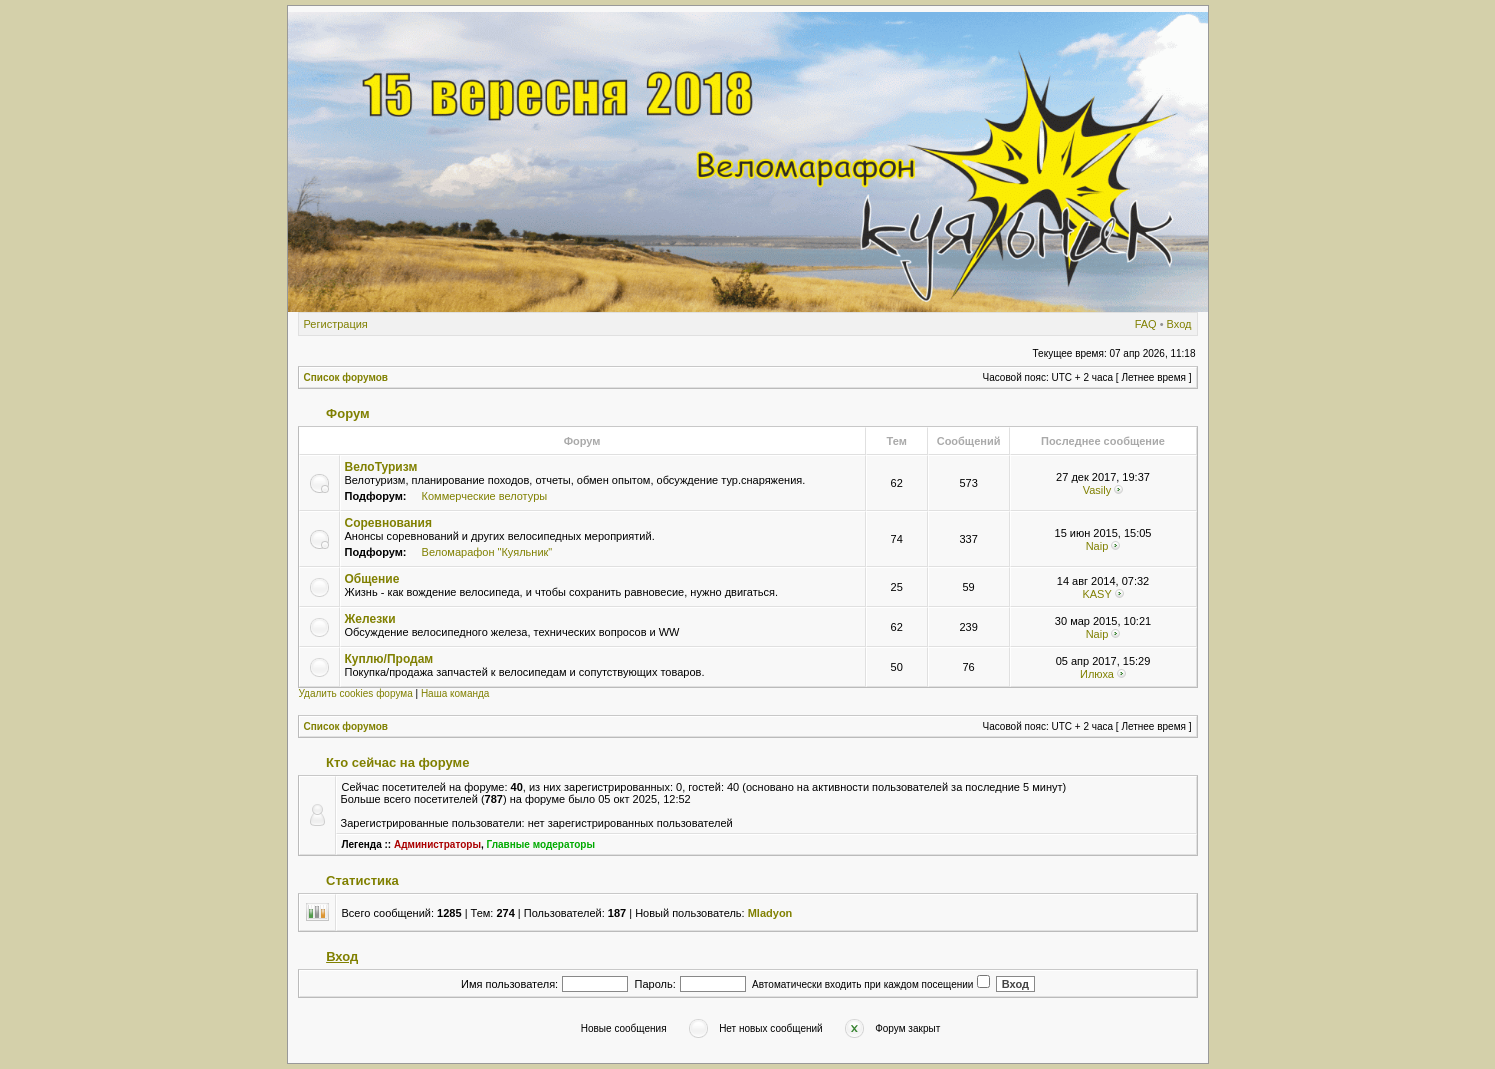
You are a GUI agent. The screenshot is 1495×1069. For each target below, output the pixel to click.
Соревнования (388, 523)
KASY (1096, 594)
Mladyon (770, 913)
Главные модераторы (541, 844)
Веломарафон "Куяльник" (487, 552)
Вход (1179, 324)
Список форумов (346, 377)
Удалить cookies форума (356, 693)
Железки (370, 619)
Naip (1097, 546)
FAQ (1146, 324)
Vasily (1097, 490)
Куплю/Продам (389, 659)
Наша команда (455, 693)
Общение (372, 579)
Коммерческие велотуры (485, 496)
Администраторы (437, 844)
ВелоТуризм (381, 467)
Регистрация (336, 324)
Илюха (1097, 674)
